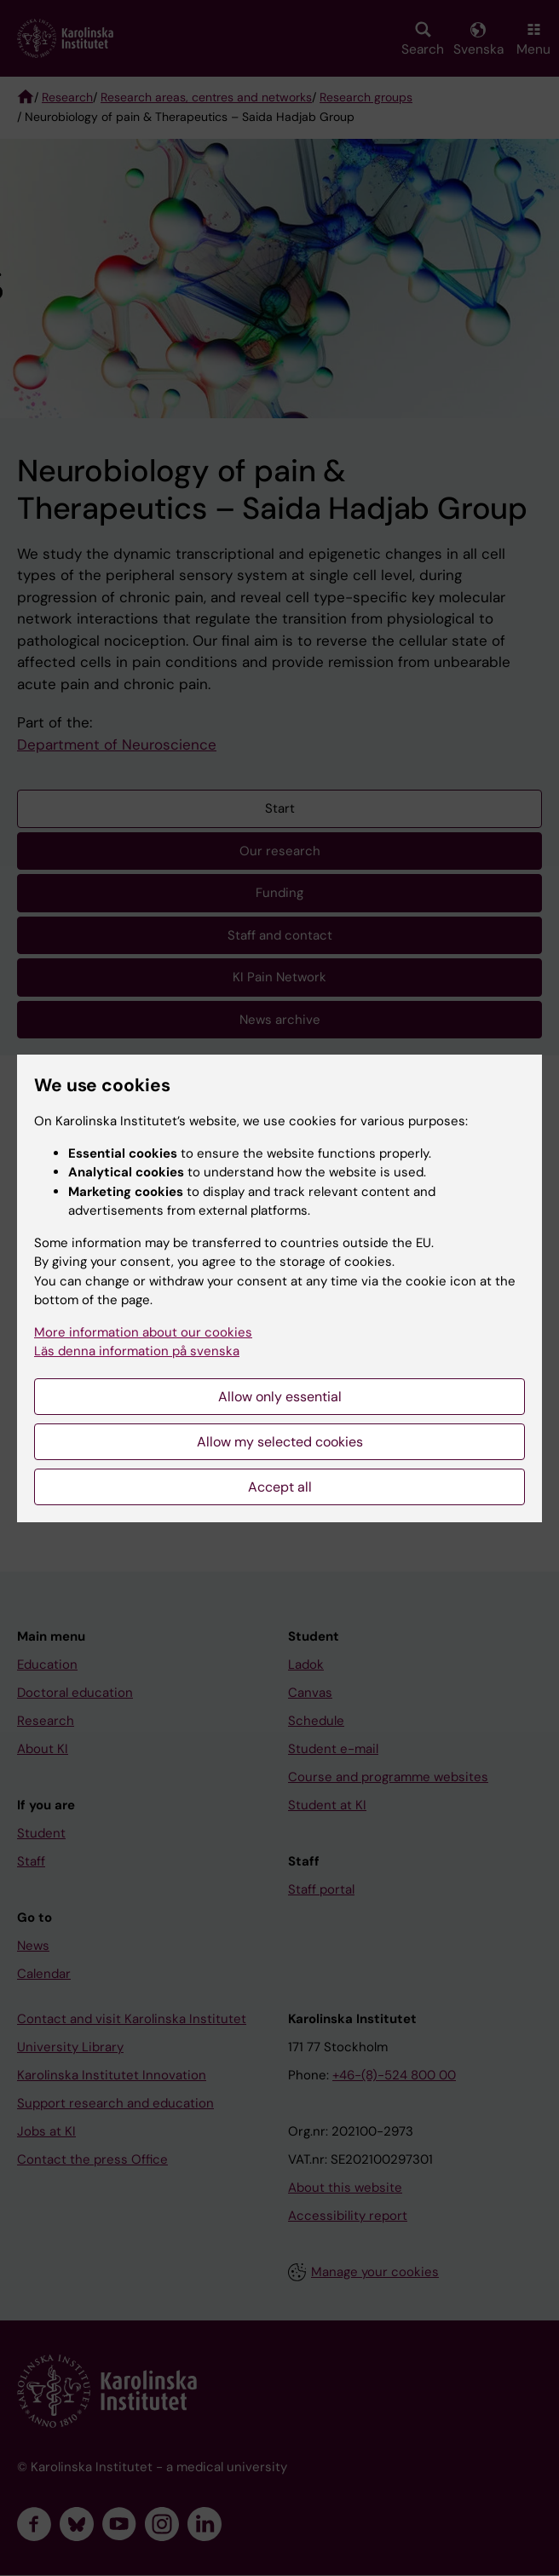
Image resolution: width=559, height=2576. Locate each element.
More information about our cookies (143, 1332)
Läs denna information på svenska (136, 1351)
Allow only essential (280, 1397)
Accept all (280, 1487)
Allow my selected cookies (280, 1442)
